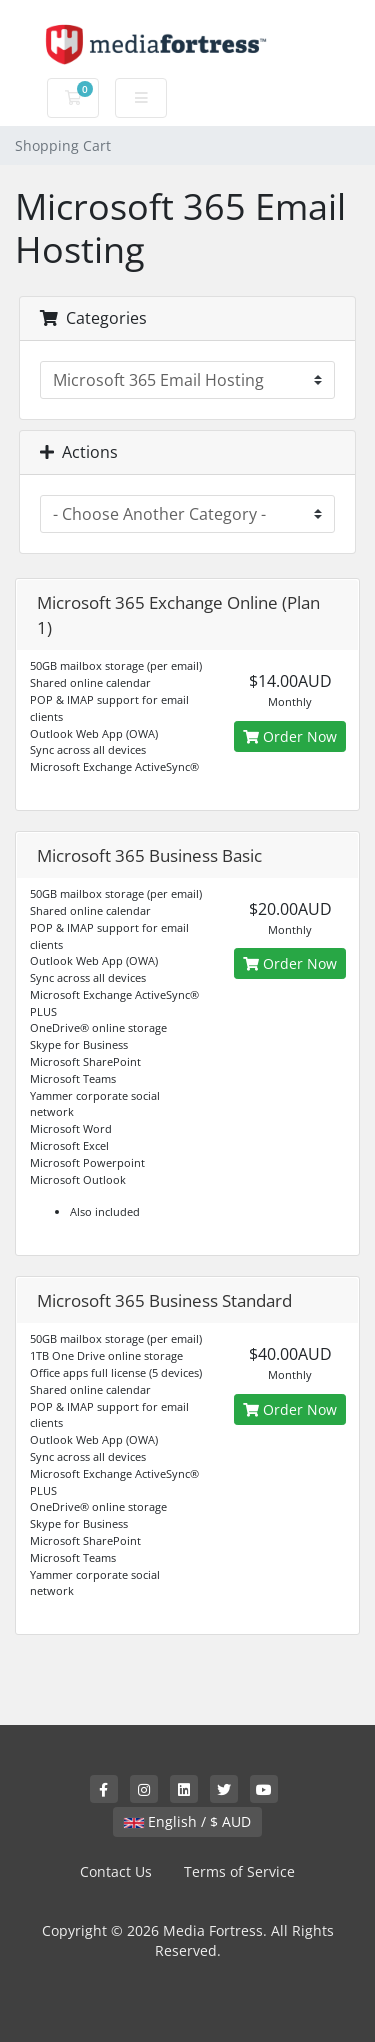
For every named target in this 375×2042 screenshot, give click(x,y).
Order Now (290, 736)
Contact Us (116, 1871)
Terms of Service (239, 1871)
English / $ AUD (187, 1821)
